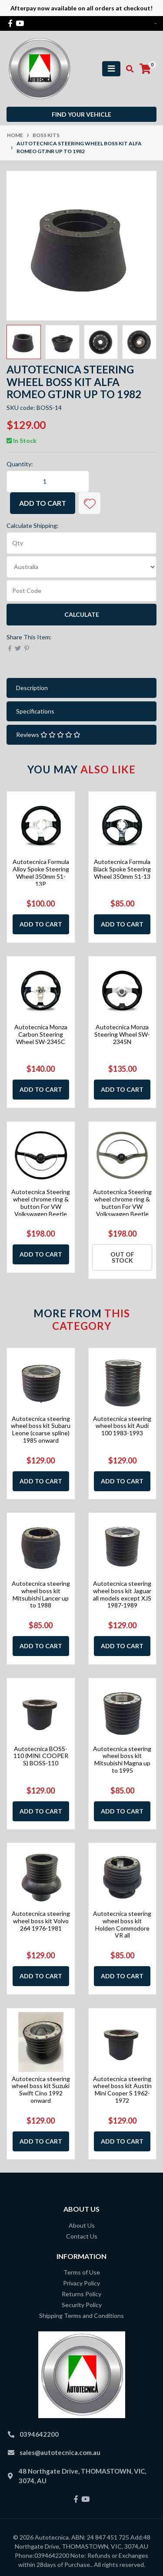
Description (32, 687)
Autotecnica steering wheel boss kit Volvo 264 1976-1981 (41, 1921)
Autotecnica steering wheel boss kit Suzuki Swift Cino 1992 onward (41, 2089)
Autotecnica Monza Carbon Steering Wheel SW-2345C (40, 1034)
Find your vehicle (81, 114)
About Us (82, 2225)
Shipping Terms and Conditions (81, 2315)
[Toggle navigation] (111, 68)
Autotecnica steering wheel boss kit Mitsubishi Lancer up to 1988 (41, 1594)
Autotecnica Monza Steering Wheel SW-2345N (122, 1034)
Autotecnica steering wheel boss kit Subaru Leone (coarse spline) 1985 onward (40, 1429)
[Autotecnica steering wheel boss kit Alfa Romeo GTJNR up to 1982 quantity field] (48, 481)
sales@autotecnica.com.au (60, 2452)
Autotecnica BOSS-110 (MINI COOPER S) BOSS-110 (40, 1756)
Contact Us (81, 2236)
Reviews (48, 734)
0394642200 (39, 2434)
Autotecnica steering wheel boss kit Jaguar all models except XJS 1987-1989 (122, 1594)
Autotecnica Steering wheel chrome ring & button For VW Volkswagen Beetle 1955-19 (40, 1206)
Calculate (81, 614)
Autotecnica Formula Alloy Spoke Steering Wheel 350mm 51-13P (41, 872)
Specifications (35, 711)
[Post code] (81, 591)
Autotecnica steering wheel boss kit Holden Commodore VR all (122, 1924)
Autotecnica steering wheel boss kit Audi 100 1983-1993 (122, 1426)
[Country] (81, 567)
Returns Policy (81, 2294)
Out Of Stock (122, 1257)
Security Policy (82, 2304)
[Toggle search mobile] (127, 69)
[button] (89, 503)
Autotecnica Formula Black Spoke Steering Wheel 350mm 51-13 (122, 869)
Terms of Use (81, 2272)
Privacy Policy (81, 2283)
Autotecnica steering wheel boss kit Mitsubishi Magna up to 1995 (122, 1759)
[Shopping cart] (145, 69)
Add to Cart (42, 503)
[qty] (81, 543)
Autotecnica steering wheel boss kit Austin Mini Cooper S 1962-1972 (122, 2089)
